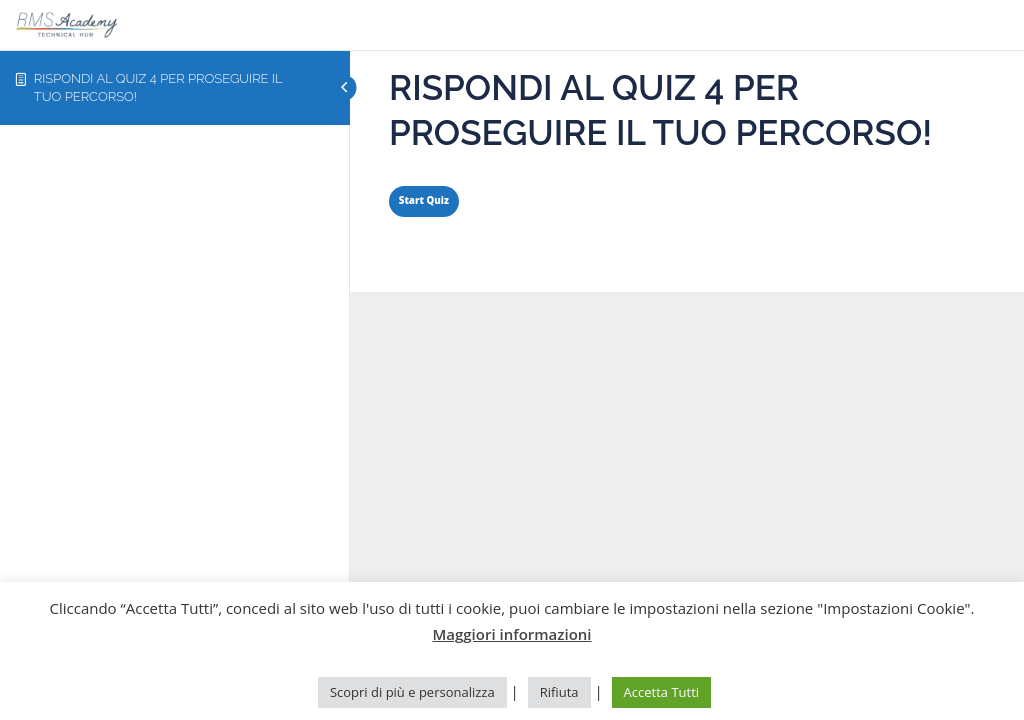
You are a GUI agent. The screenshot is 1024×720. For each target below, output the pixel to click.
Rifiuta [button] (559, 692)
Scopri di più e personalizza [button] (412, 692)
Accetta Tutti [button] (662, 692)
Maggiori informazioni (511, 634)
